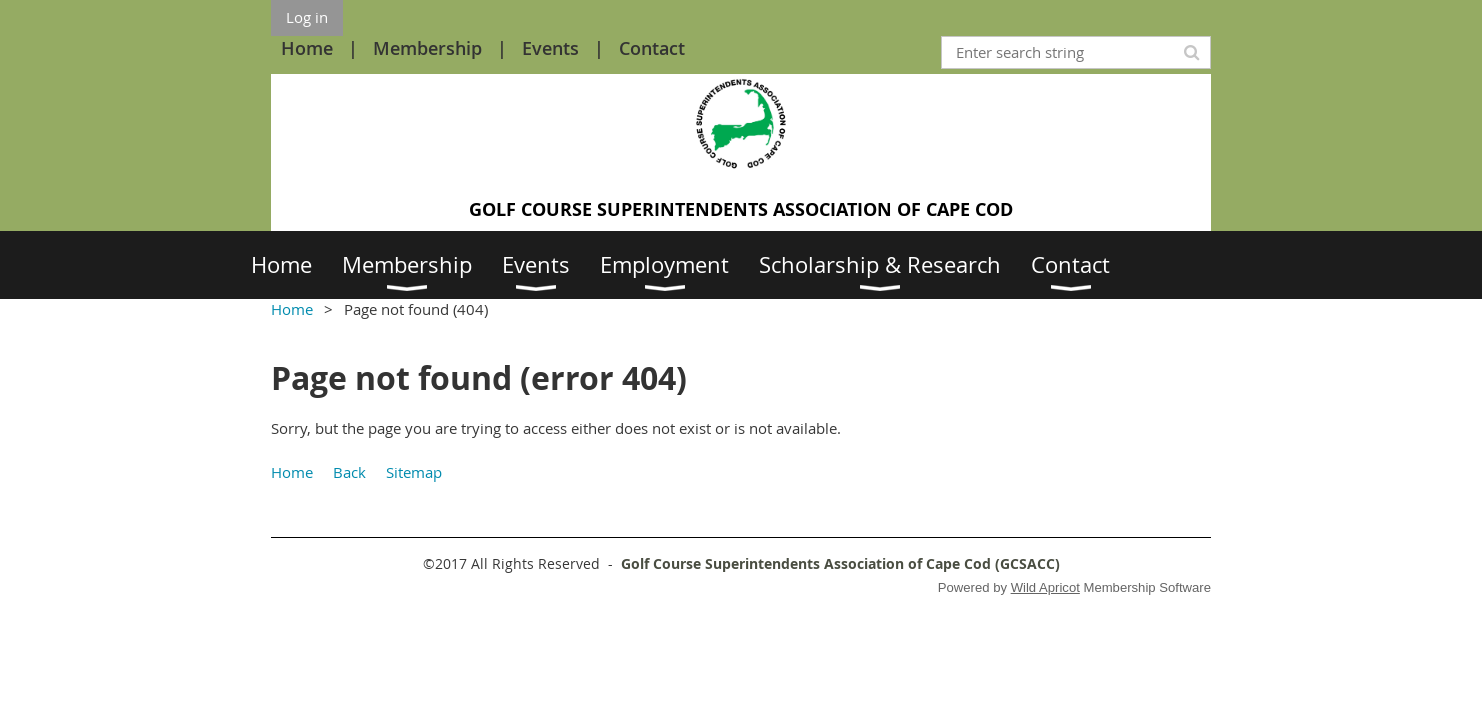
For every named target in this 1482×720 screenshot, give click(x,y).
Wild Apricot (1045, 587)
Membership (427, 48)
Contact (652, 48)
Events (550, 48)
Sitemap (414, 472)
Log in (307, 17)
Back (349, 472)
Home (307, 48)
